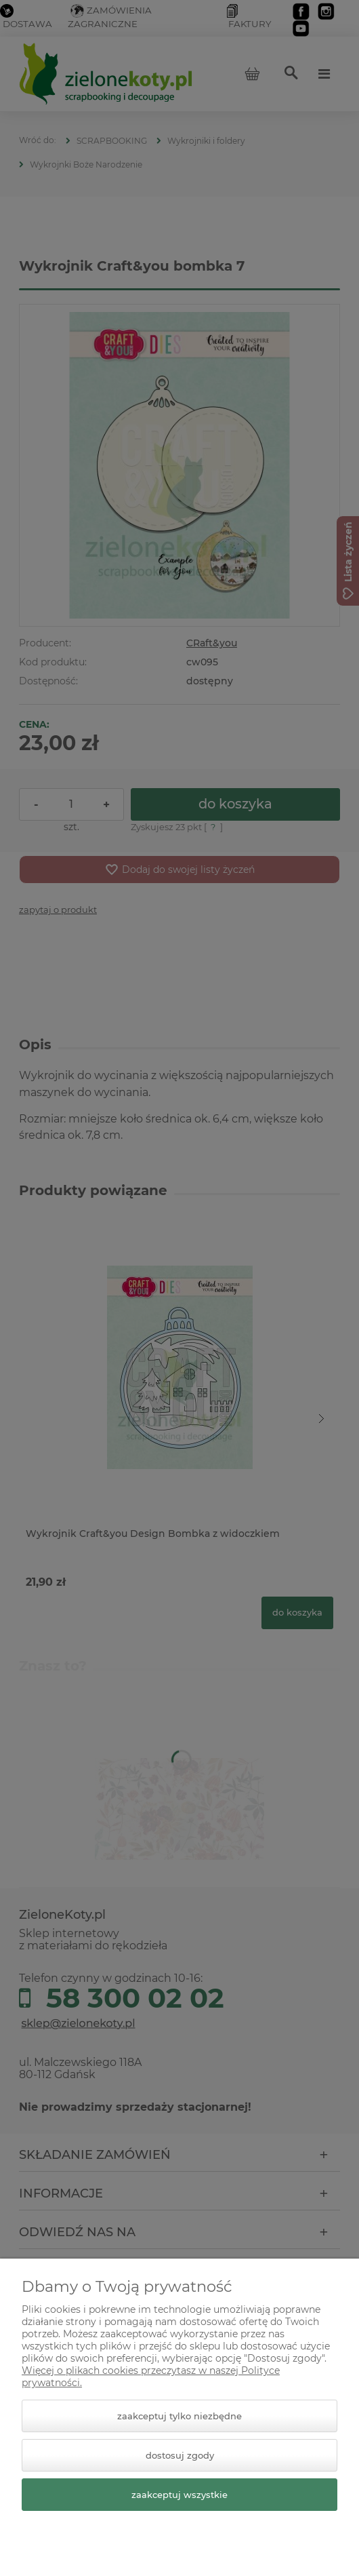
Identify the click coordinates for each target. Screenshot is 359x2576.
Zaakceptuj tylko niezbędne (179, 2416)
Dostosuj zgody (180, 2455)
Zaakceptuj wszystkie (179, 2494)
